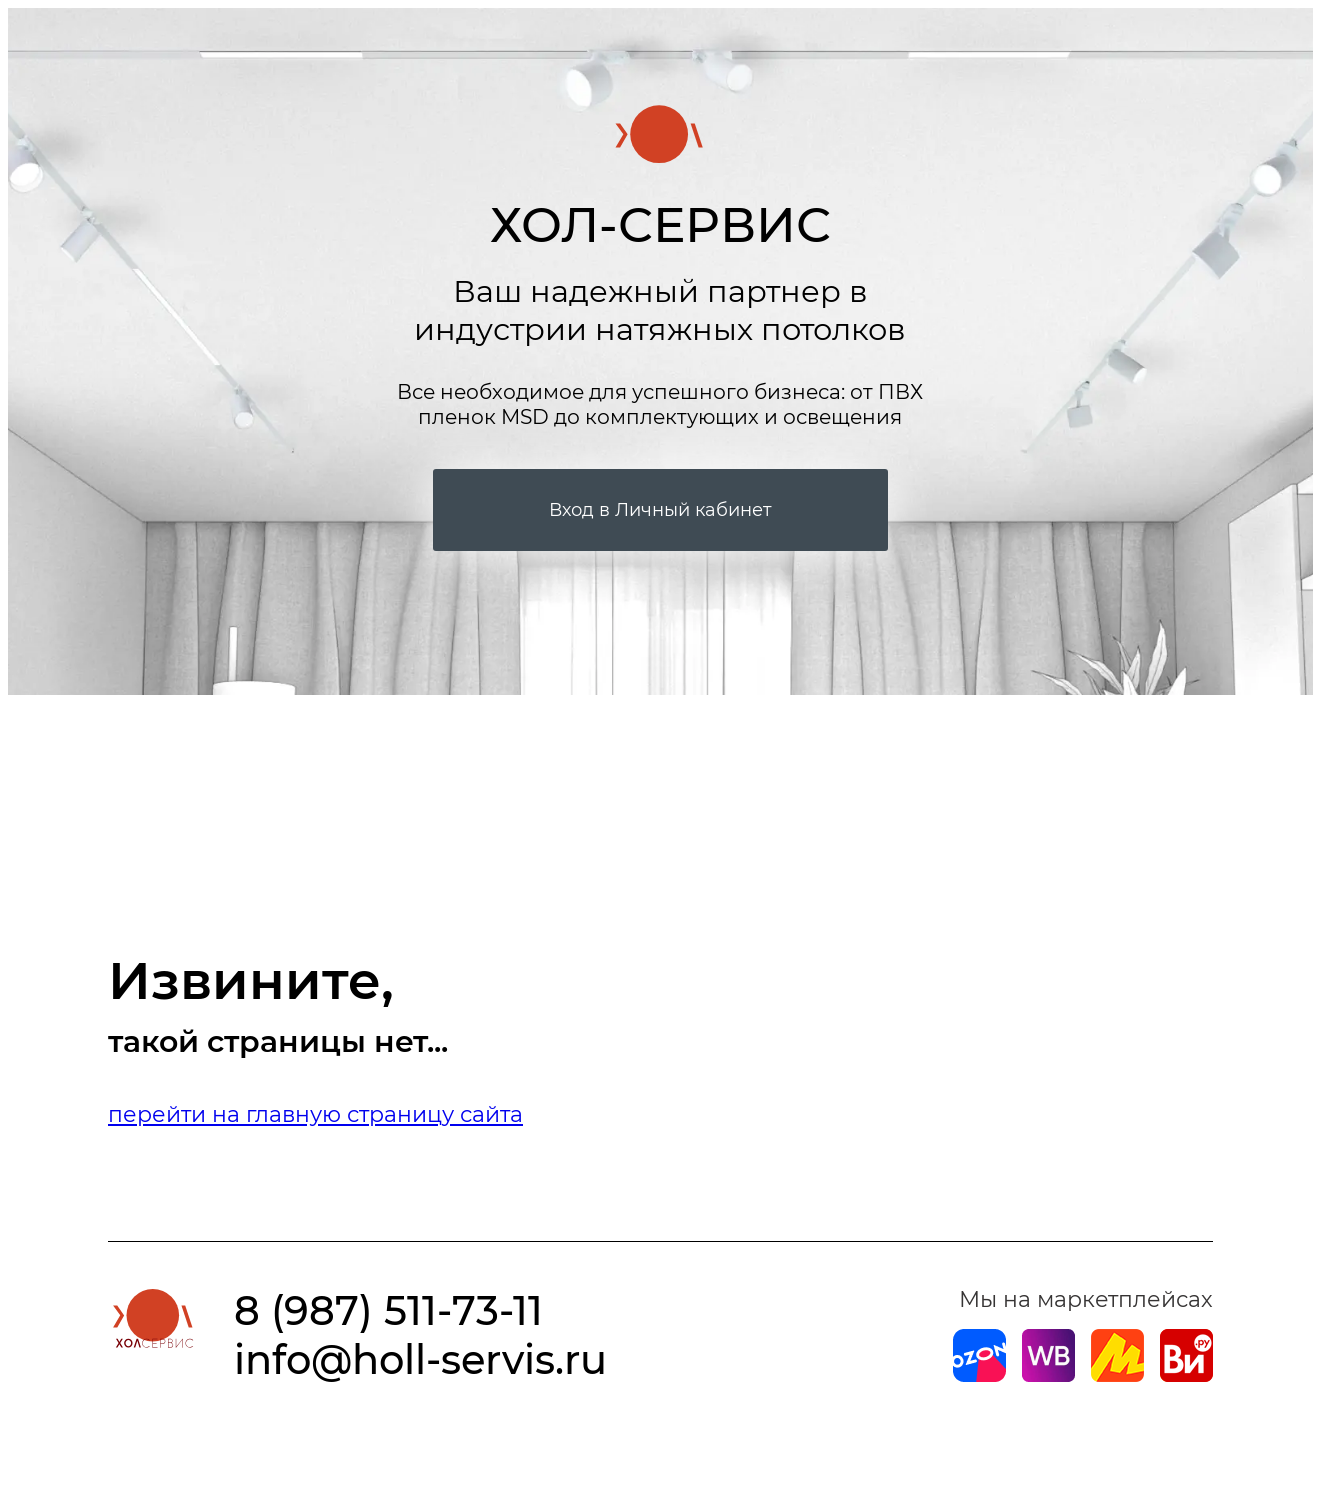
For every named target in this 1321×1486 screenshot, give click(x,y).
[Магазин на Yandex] (1117, 1374)
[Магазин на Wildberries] (1048, 1374)
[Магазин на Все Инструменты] (1186, 1374)
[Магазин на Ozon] (979, 1374)
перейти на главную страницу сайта (315, 1114)
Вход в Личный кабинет (660, 510)
